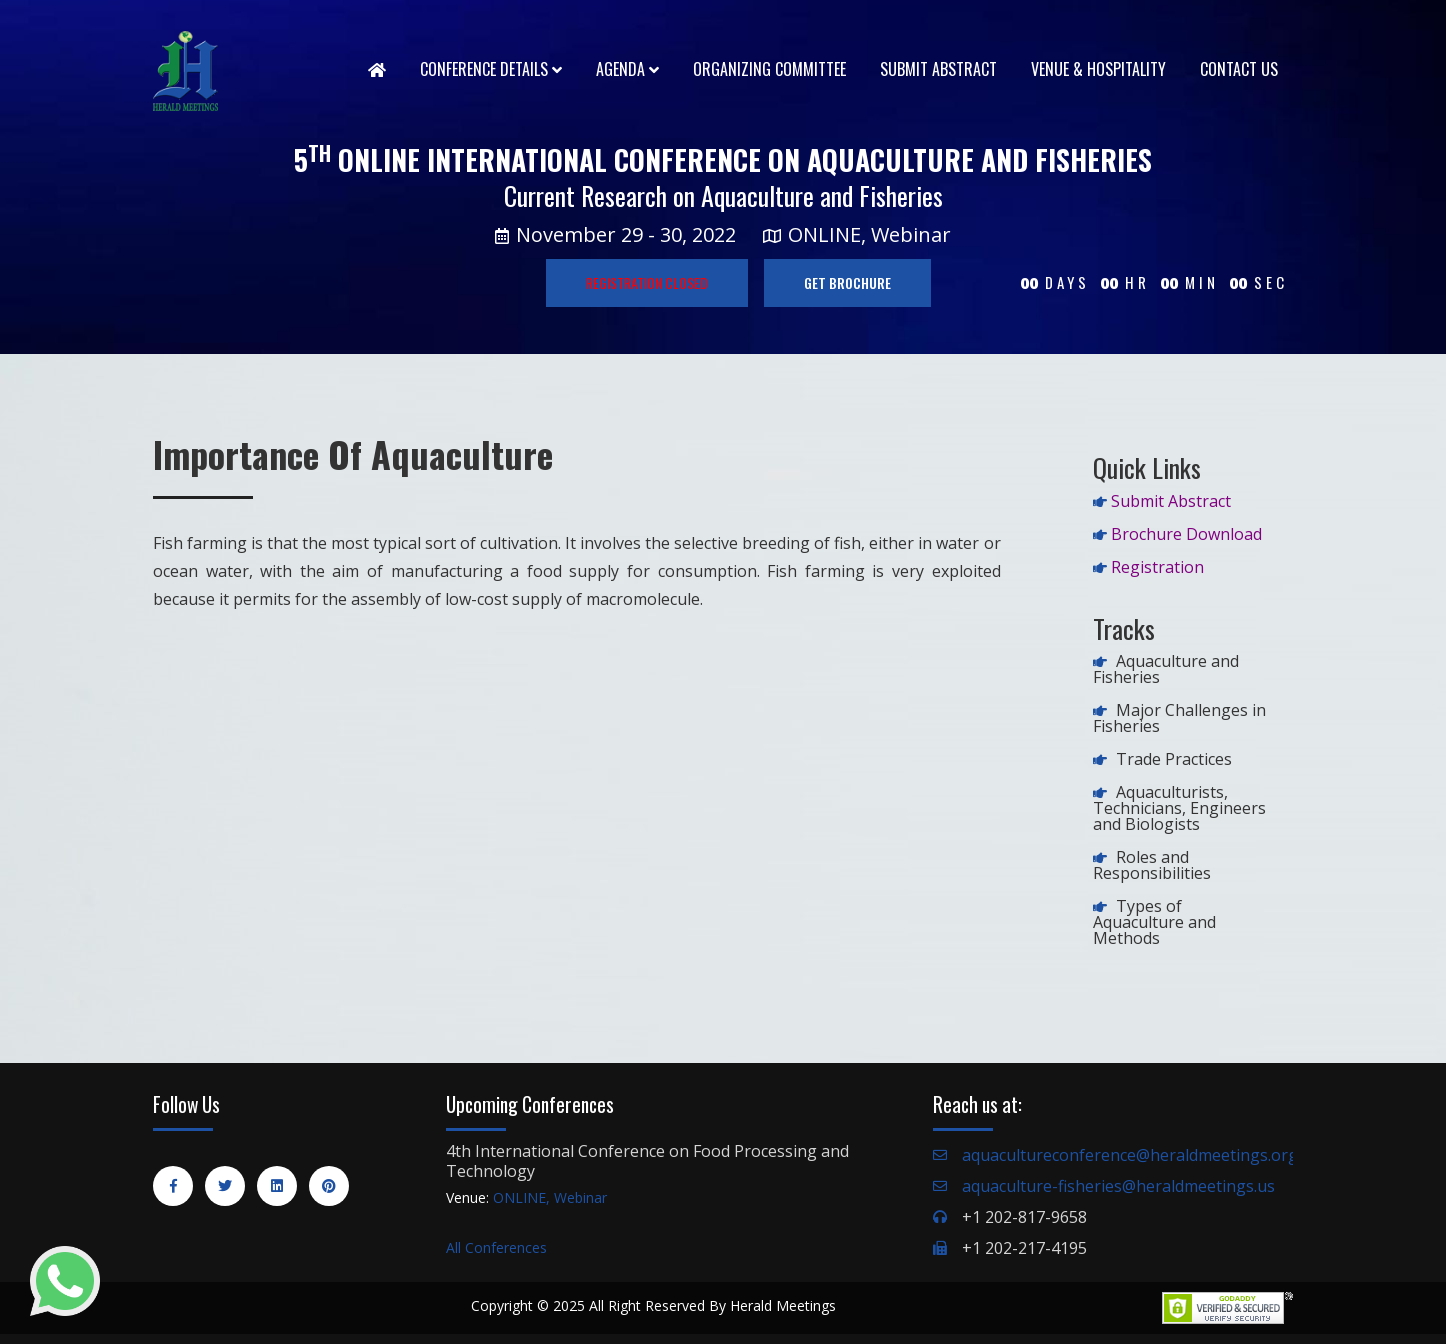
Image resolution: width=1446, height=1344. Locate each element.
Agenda (627, 69)
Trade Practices (1174, 759)
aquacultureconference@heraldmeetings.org (1130, 1155)
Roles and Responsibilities (1152, 865)
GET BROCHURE (847, 282)
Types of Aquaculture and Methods (1154, 922)
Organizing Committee (769, 69)
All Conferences (496, 1247)
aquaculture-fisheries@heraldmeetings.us (1118, 1186)
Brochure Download (1186, 534)
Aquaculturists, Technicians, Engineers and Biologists (1179, 808)
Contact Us (1239, 69)
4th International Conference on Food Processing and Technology (647, 1161)
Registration (1157, 567)
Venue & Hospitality (1098, 69)
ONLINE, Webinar (550, 1197)
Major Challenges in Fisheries (1179, 718)
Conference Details (491, 69)
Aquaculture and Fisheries (1166, 669)
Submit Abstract (938, 69)
